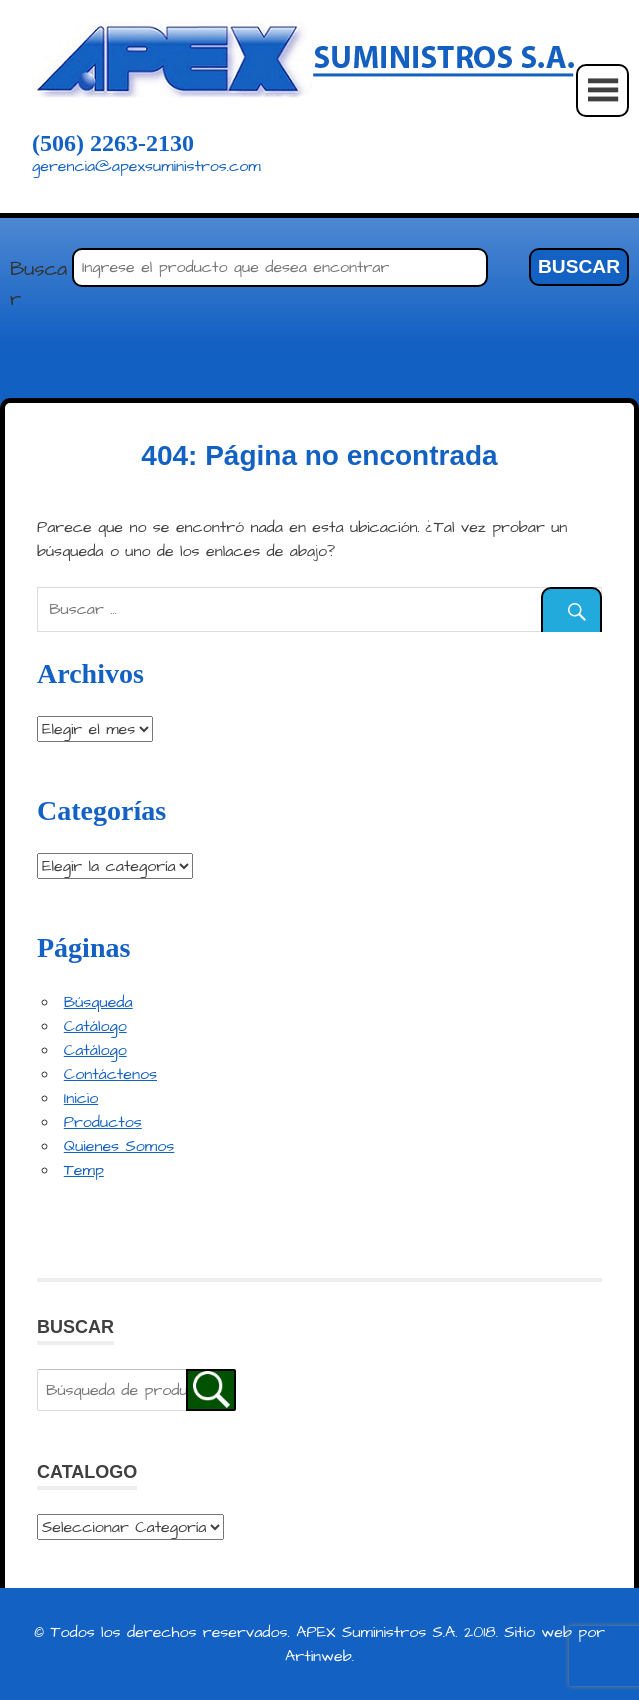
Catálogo (95, 1026)
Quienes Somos (119, 1146)
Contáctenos (110, 1074)
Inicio (81, 1098)
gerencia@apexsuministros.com (146, 166)
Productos (103, 1122)
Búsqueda (98, 1002)
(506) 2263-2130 (113, 143)
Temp (84, 1170)
